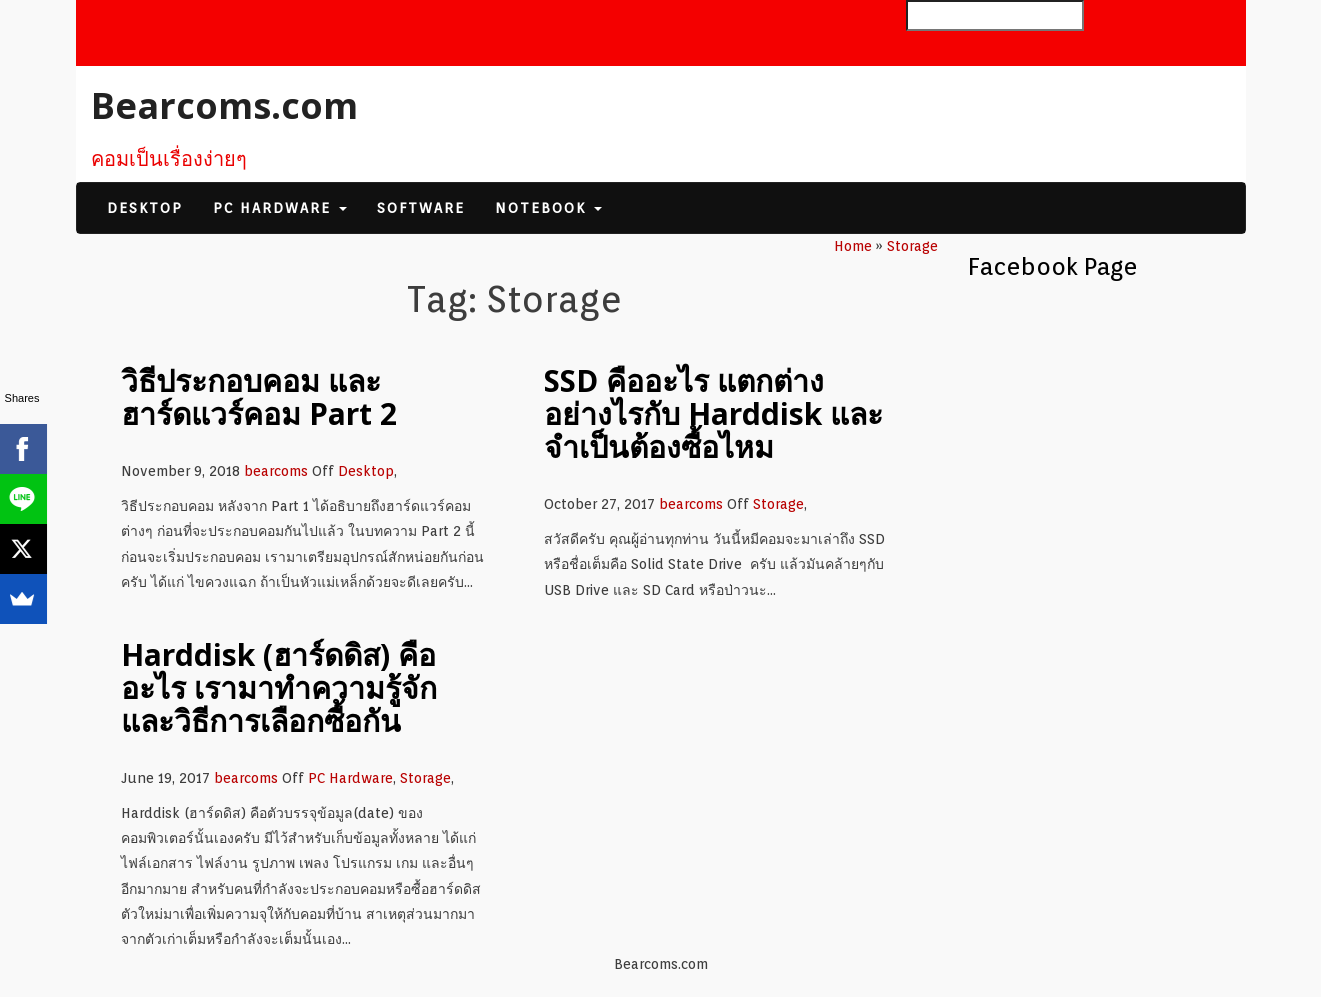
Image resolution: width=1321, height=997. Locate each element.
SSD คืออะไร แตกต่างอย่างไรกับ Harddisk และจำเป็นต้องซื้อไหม (713, 413)
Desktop (145, 208)
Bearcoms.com (224, 105)
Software (421, 208)
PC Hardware (280, 208)
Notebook (548, 208)
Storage (778, 504)
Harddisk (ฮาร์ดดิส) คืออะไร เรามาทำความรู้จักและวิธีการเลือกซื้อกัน (279, 687)
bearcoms (276, 471)
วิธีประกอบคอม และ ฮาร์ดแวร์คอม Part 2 (259, 397)
